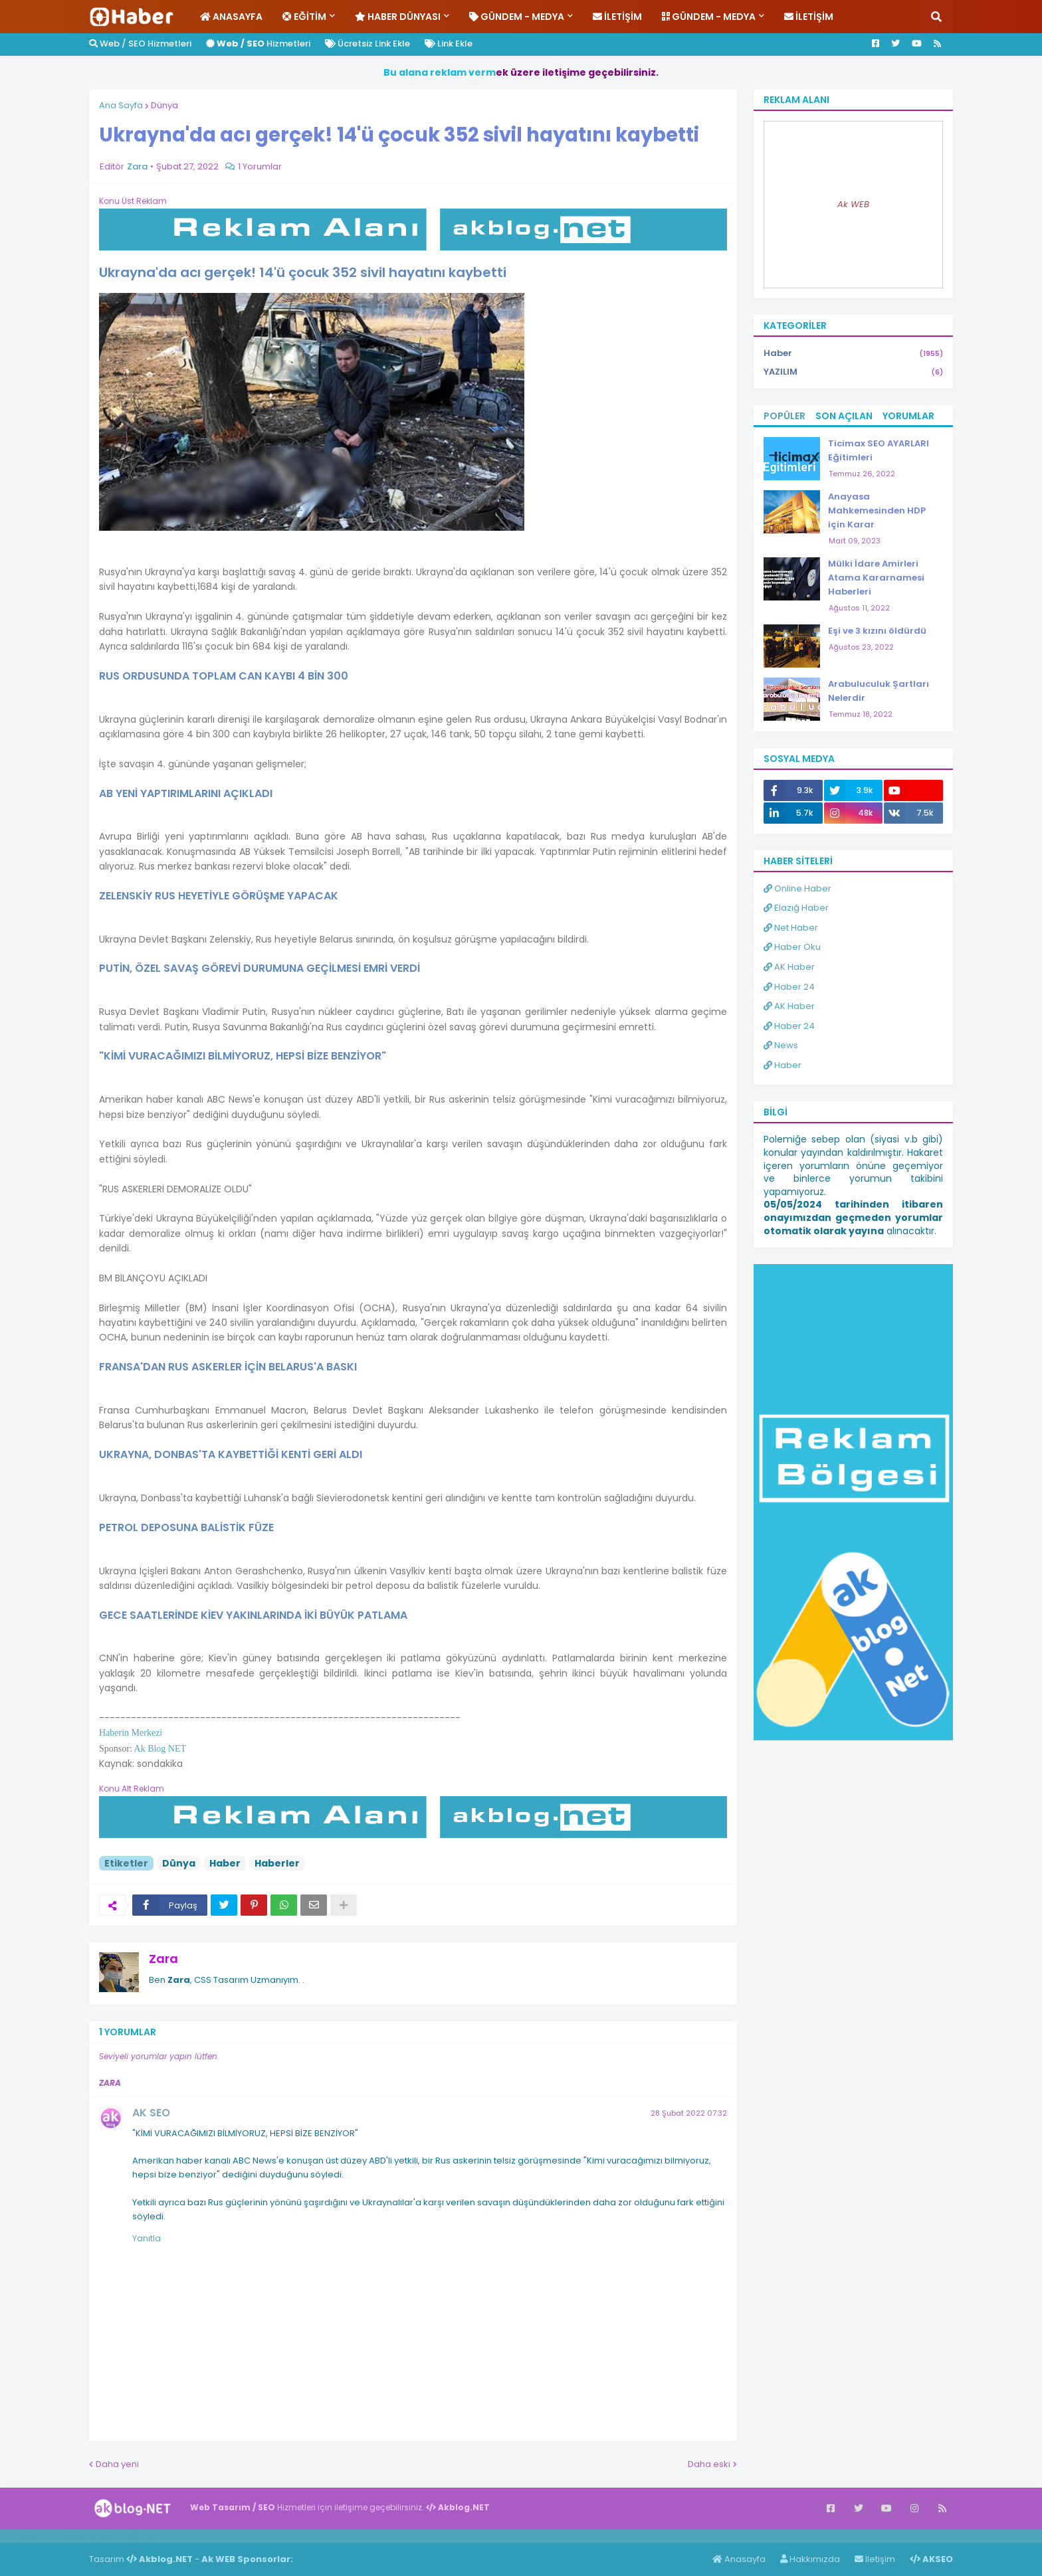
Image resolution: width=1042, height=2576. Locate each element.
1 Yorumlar (260, 166)
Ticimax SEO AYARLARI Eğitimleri (878, 450)
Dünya (164, 105)
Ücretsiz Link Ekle (367, 43)
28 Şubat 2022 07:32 (689, 2113)
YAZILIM (853, 372)
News (781, 1045)
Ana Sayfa (121, 105)
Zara (163, 1958)
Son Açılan (844, 415)
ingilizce (138, 2535)
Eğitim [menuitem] (304, 16)
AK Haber (789, 967)
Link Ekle (448, 43)
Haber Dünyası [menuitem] (398, 16)
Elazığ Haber (796, 907)
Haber (225, 1863)
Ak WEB (853, 204)
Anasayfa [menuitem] (231, 16)
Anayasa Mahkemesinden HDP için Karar (877, 510)
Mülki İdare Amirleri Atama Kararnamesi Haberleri (876, 577)
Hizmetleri (258, 43)
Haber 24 (789, 986)
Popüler (784, 415)
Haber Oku (792, 947)
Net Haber (791, 927)
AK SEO (151, 2112)
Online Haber (797, 888)
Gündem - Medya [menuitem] (516, 16)
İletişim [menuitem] (617, 16)
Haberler (277, 1863)
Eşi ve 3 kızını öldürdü (877, 630)
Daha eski (709, 2464)
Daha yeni (117, 2464)
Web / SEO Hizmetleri (140, 43)
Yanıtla (146, 2238)
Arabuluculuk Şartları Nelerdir (878, 691)
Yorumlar (908, 415)
